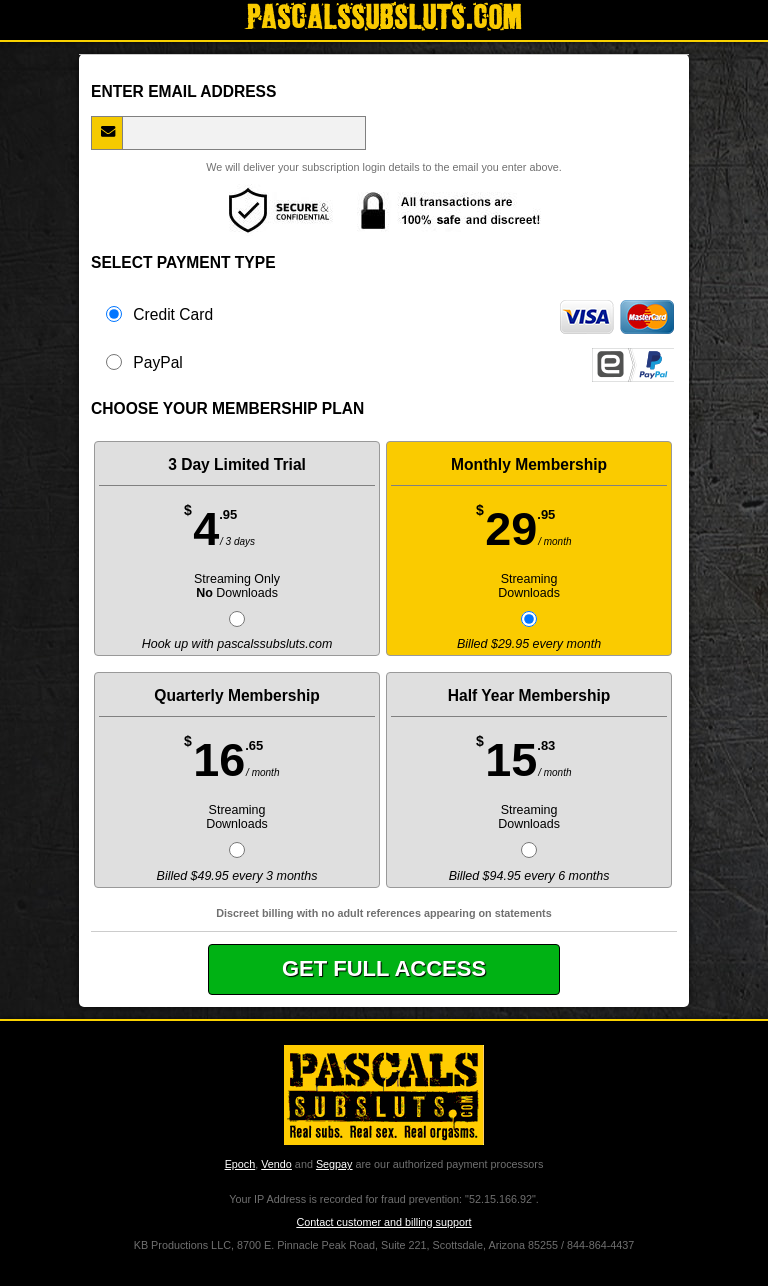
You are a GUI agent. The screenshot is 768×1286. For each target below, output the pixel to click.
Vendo (276, 1164)
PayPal (390, 362)
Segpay (334, 1164)
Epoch (240, 1164)
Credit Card (390, 314)
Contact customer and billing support (383, 1222)
